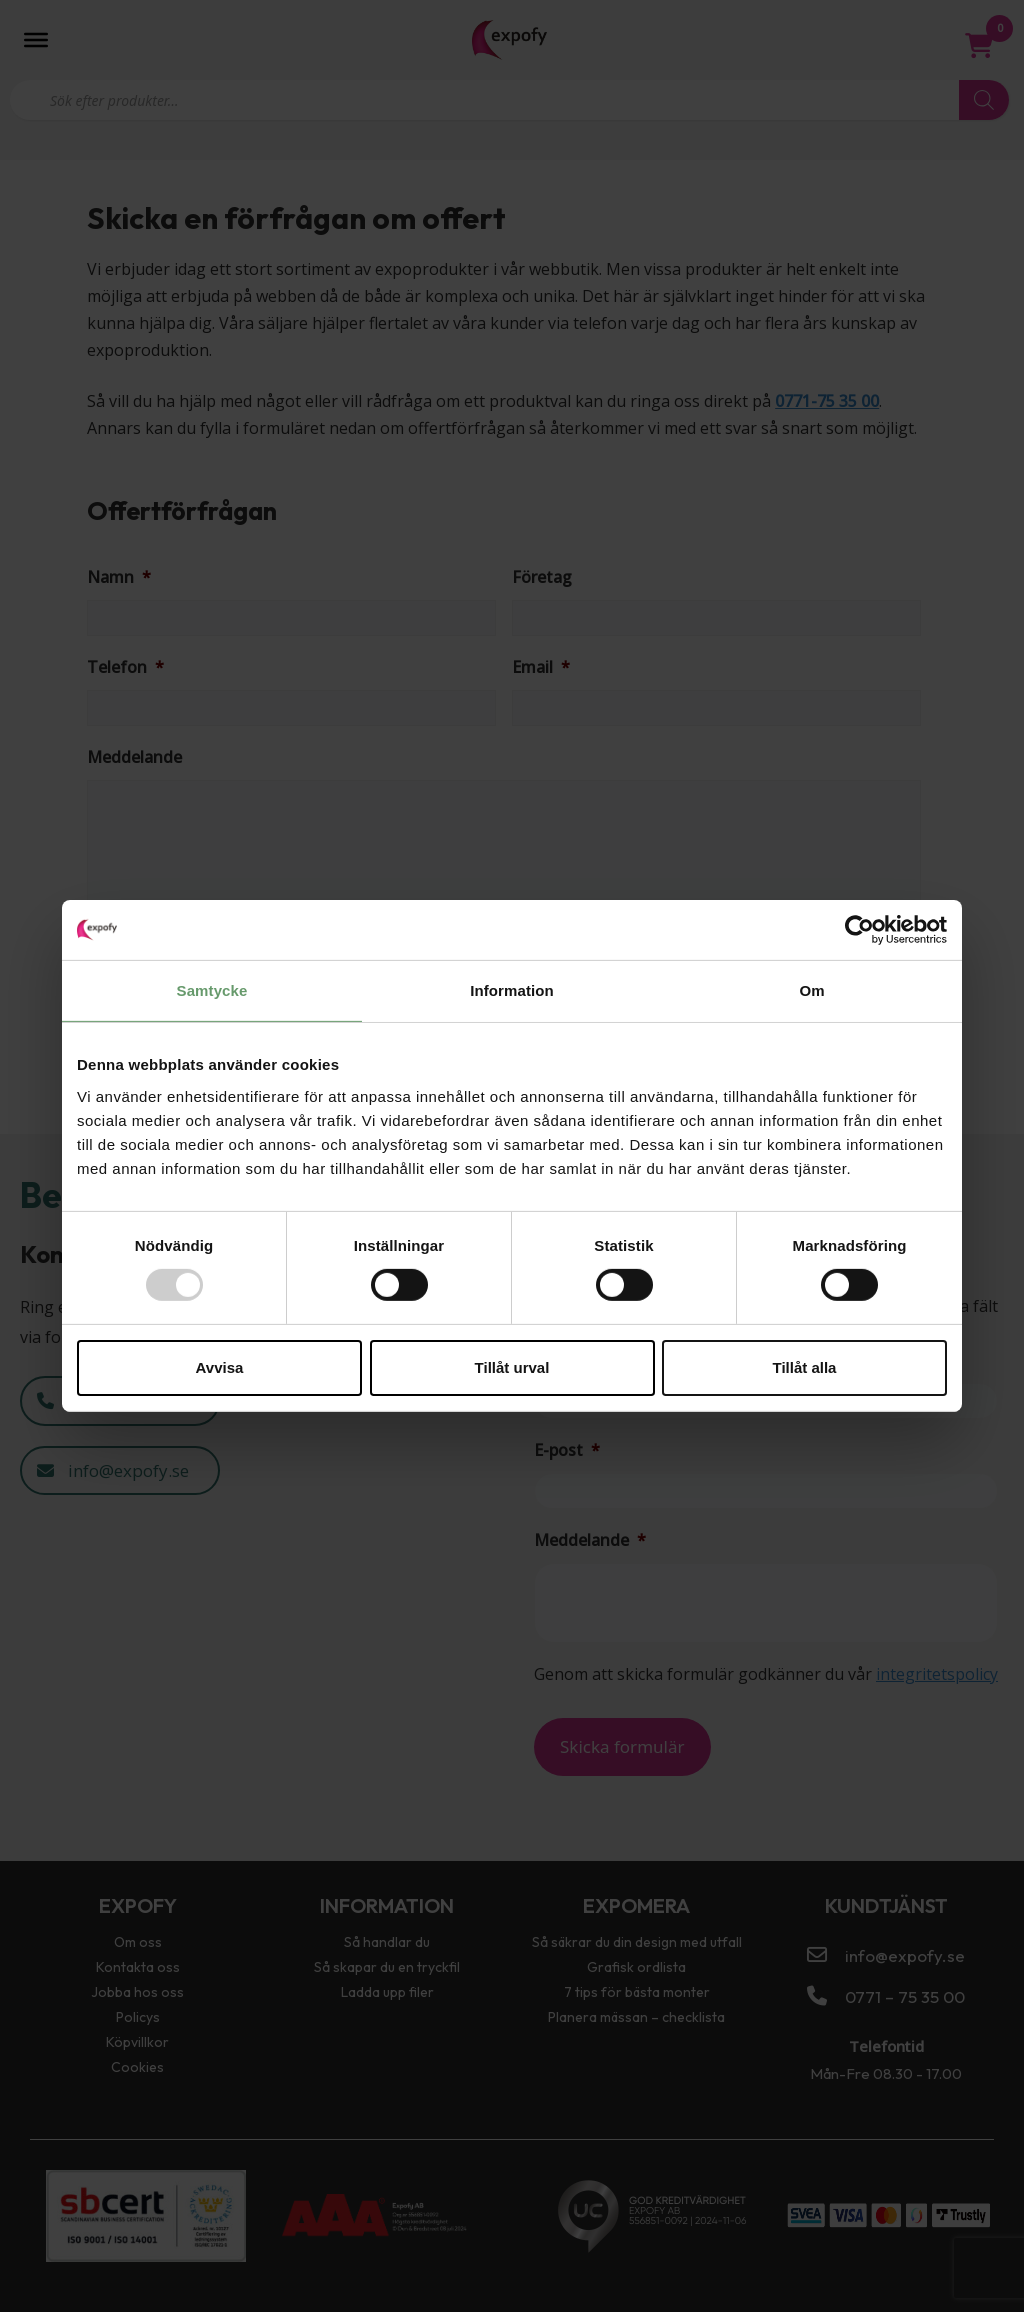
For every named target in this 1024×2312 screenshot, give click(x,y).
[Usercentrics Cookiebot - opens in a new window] (859, 930)
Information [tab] (512, 990)
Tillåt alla (805, 1367)
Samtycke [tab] (212, 990)
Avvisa (220, 1367)
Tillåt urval (512, 1367)
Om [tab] (811, 990)
